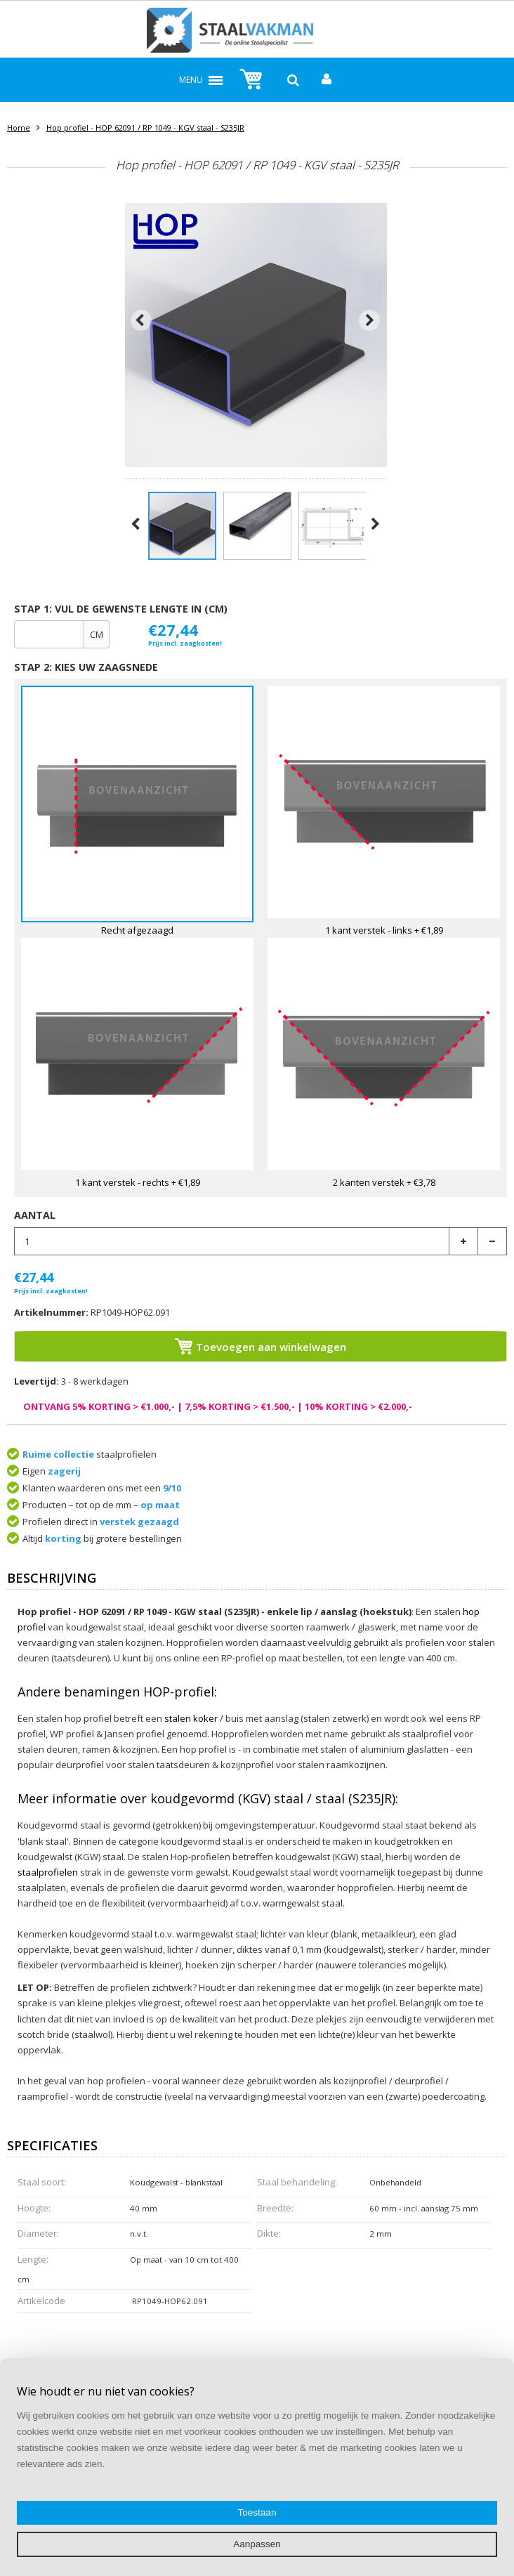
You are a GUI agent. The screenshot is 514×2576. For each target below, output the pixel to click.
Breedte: (275, 2208)
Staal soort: (42, 2182)
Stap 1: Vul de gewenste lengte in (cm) (121, 608)
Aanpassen (257, 2544)
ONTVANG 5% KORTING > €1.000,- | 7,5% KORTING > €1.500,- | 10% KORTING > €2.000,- (217, 1406)
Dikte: (269, 2233)
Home (18, 127)
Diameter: (38, 2233)
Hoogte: (34, 2208)
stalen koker (191, 1718)
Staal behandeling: (297, 2182)
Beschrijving (51, 1578)
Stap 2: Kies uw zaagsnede (86, 667)
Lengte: (33, 2259)
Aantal (34, 1215)
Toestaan (257, 2512)
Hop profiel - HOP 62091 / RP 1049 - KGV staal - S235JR (145, 127)
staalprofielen (48, 1872)
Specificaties (52, 2146)
